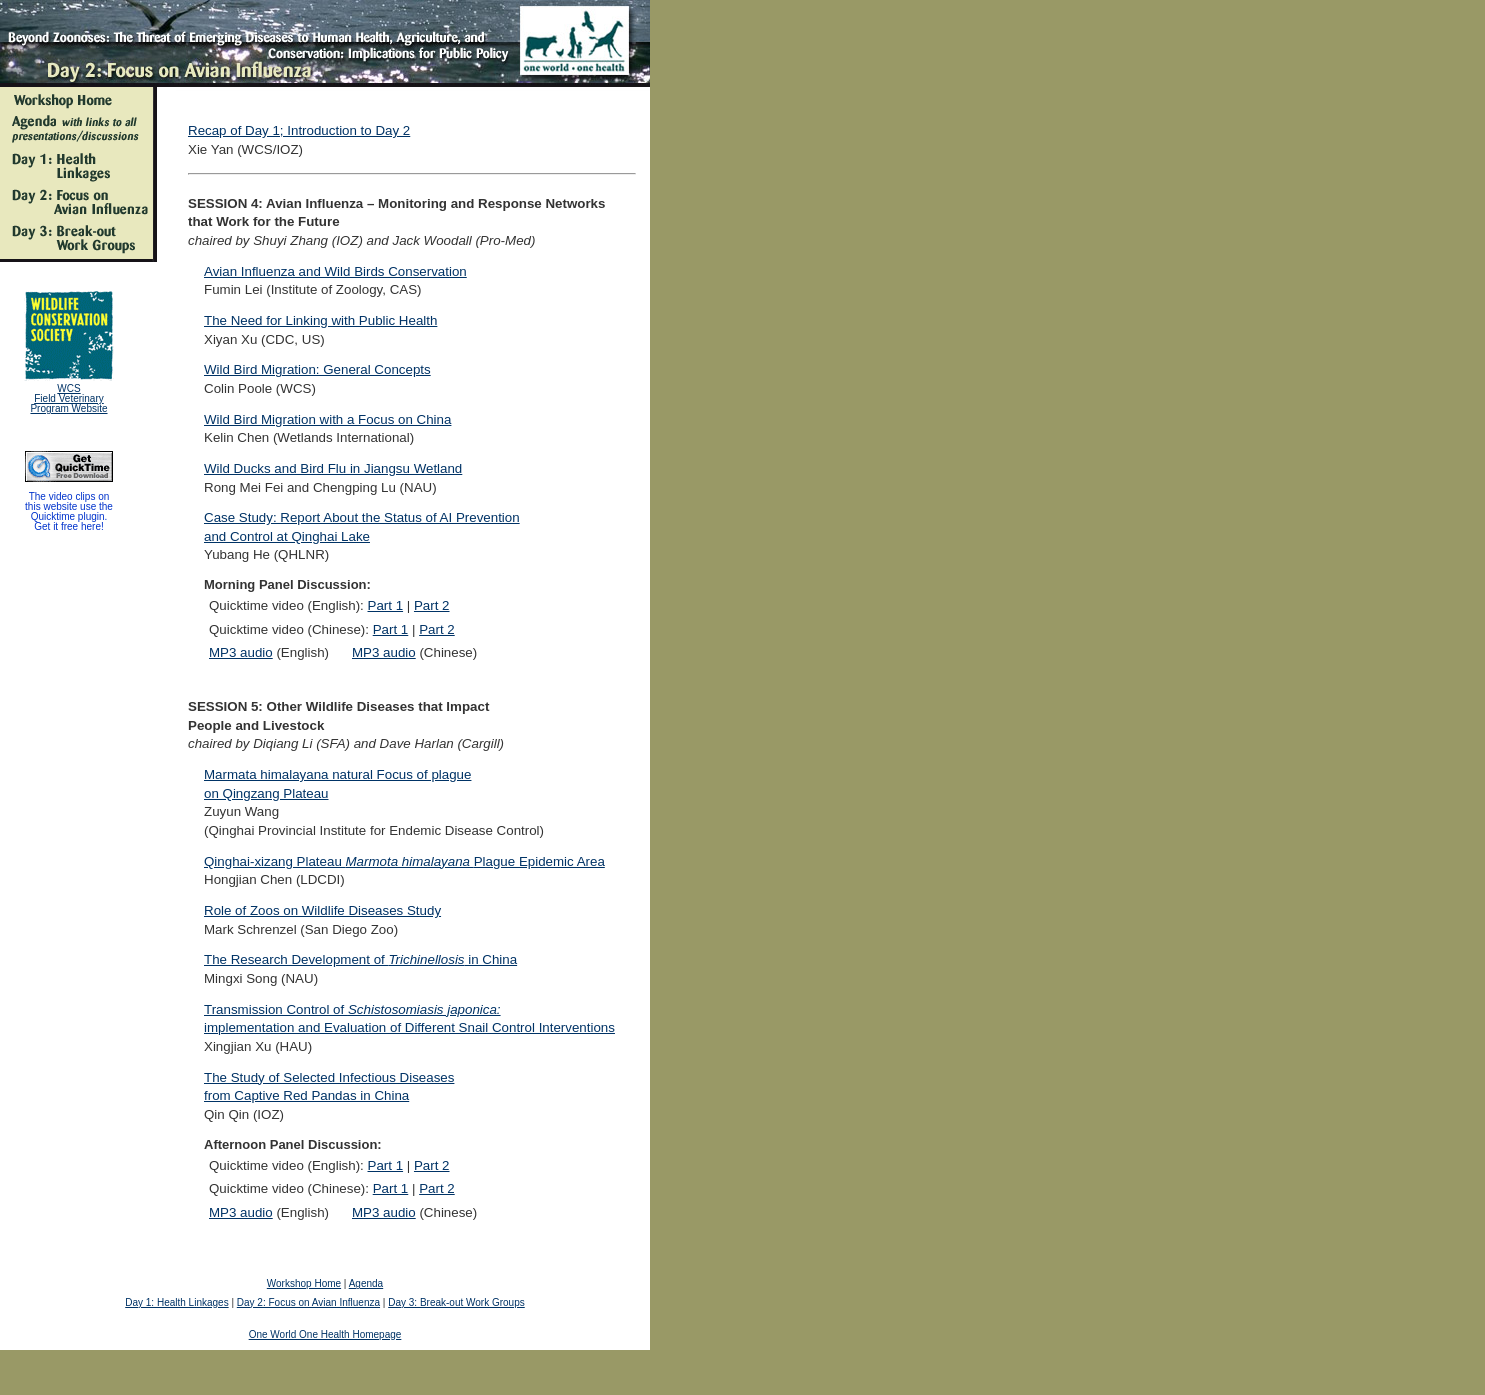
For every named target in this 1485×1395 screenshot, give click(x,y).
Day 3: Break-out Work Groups (456, 1302)
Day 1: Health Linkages (176, 1302)
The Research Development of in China (360, 959)
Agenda (366, 1283)
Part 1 (386, 605)
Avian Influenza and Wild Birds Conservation (335, 271)
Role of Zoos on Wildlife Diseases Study (322, 910)
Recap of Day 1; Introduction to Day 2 (299, 130)
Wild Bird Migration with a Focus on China (327, 419)
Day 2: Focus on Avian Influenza (308, 1302)
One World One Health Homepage (325, 1334)
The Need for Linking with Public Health (320, 320)
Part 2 (432, 605)
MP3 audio (241, 652)
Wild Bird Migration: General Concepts (317, 369)
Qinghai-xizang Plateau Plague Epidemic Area (404, 861)
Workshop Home (304, 1283)
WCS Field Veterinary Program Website (68, 398)
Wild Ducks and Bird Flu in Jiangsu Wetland (333, 468)
